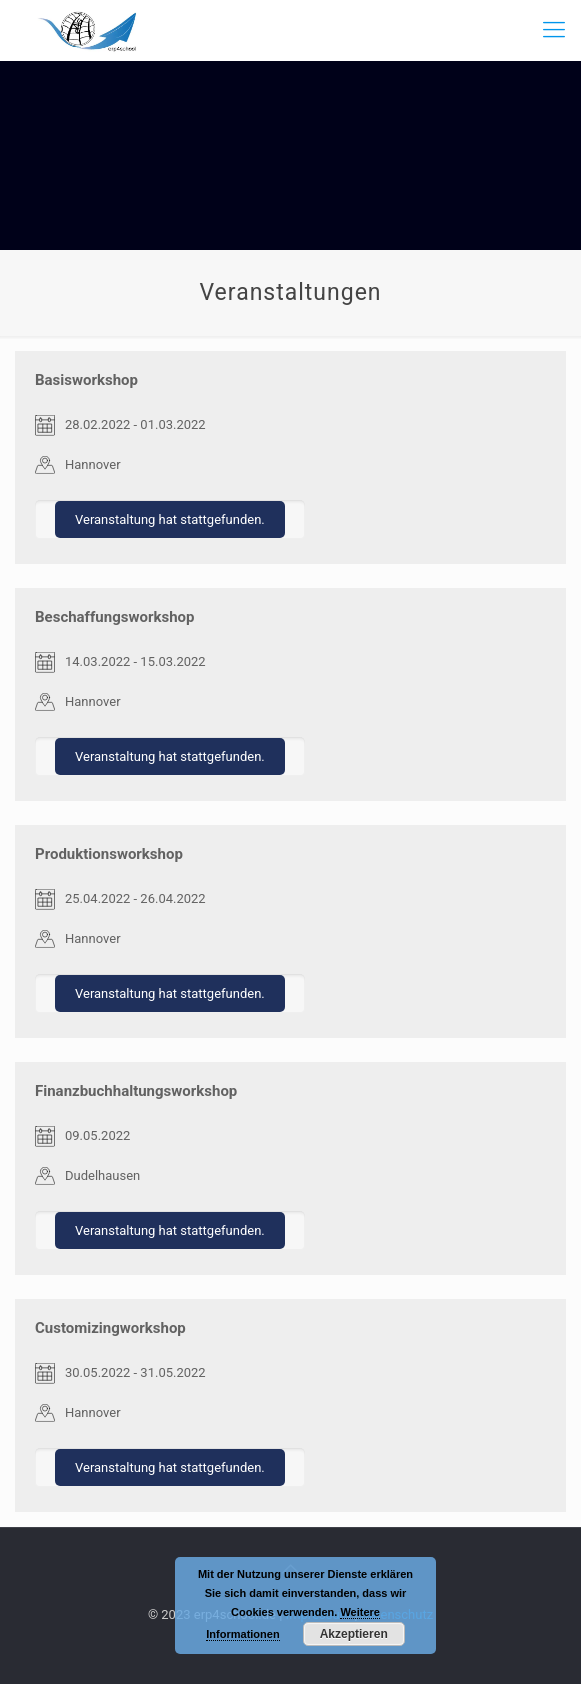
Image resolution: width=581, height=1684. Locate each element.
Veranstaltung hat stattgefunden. (170, 519)
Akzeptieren (354, 1634)
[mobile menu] (554, 30)
